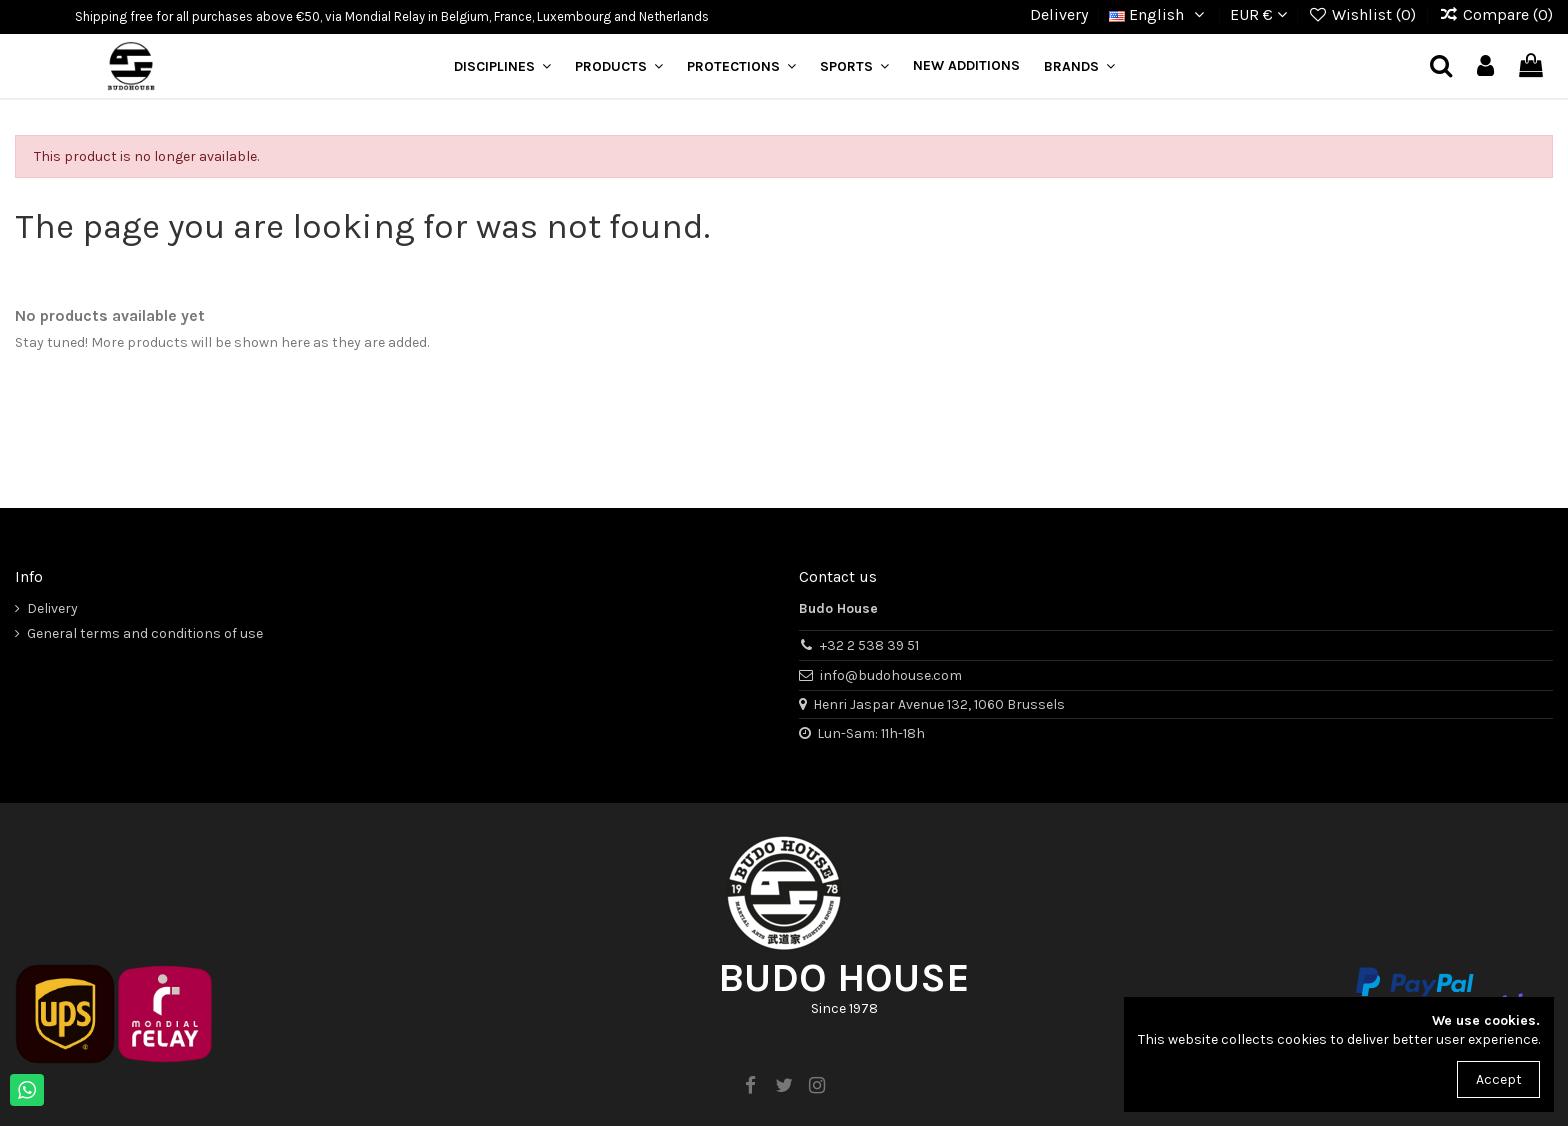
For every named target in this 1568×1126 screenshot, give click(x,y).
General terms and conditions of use (145, 633)
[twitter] (784, 1086)
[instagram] (817, 1086)
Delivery (1059, 14)
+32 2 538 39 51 (869, 645)
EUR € (1258, 14)
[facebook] (751, 1086)
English (1159, 14)
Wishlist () (1364, 14)
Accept (1499, 1079)
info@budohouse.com (891, 675)
